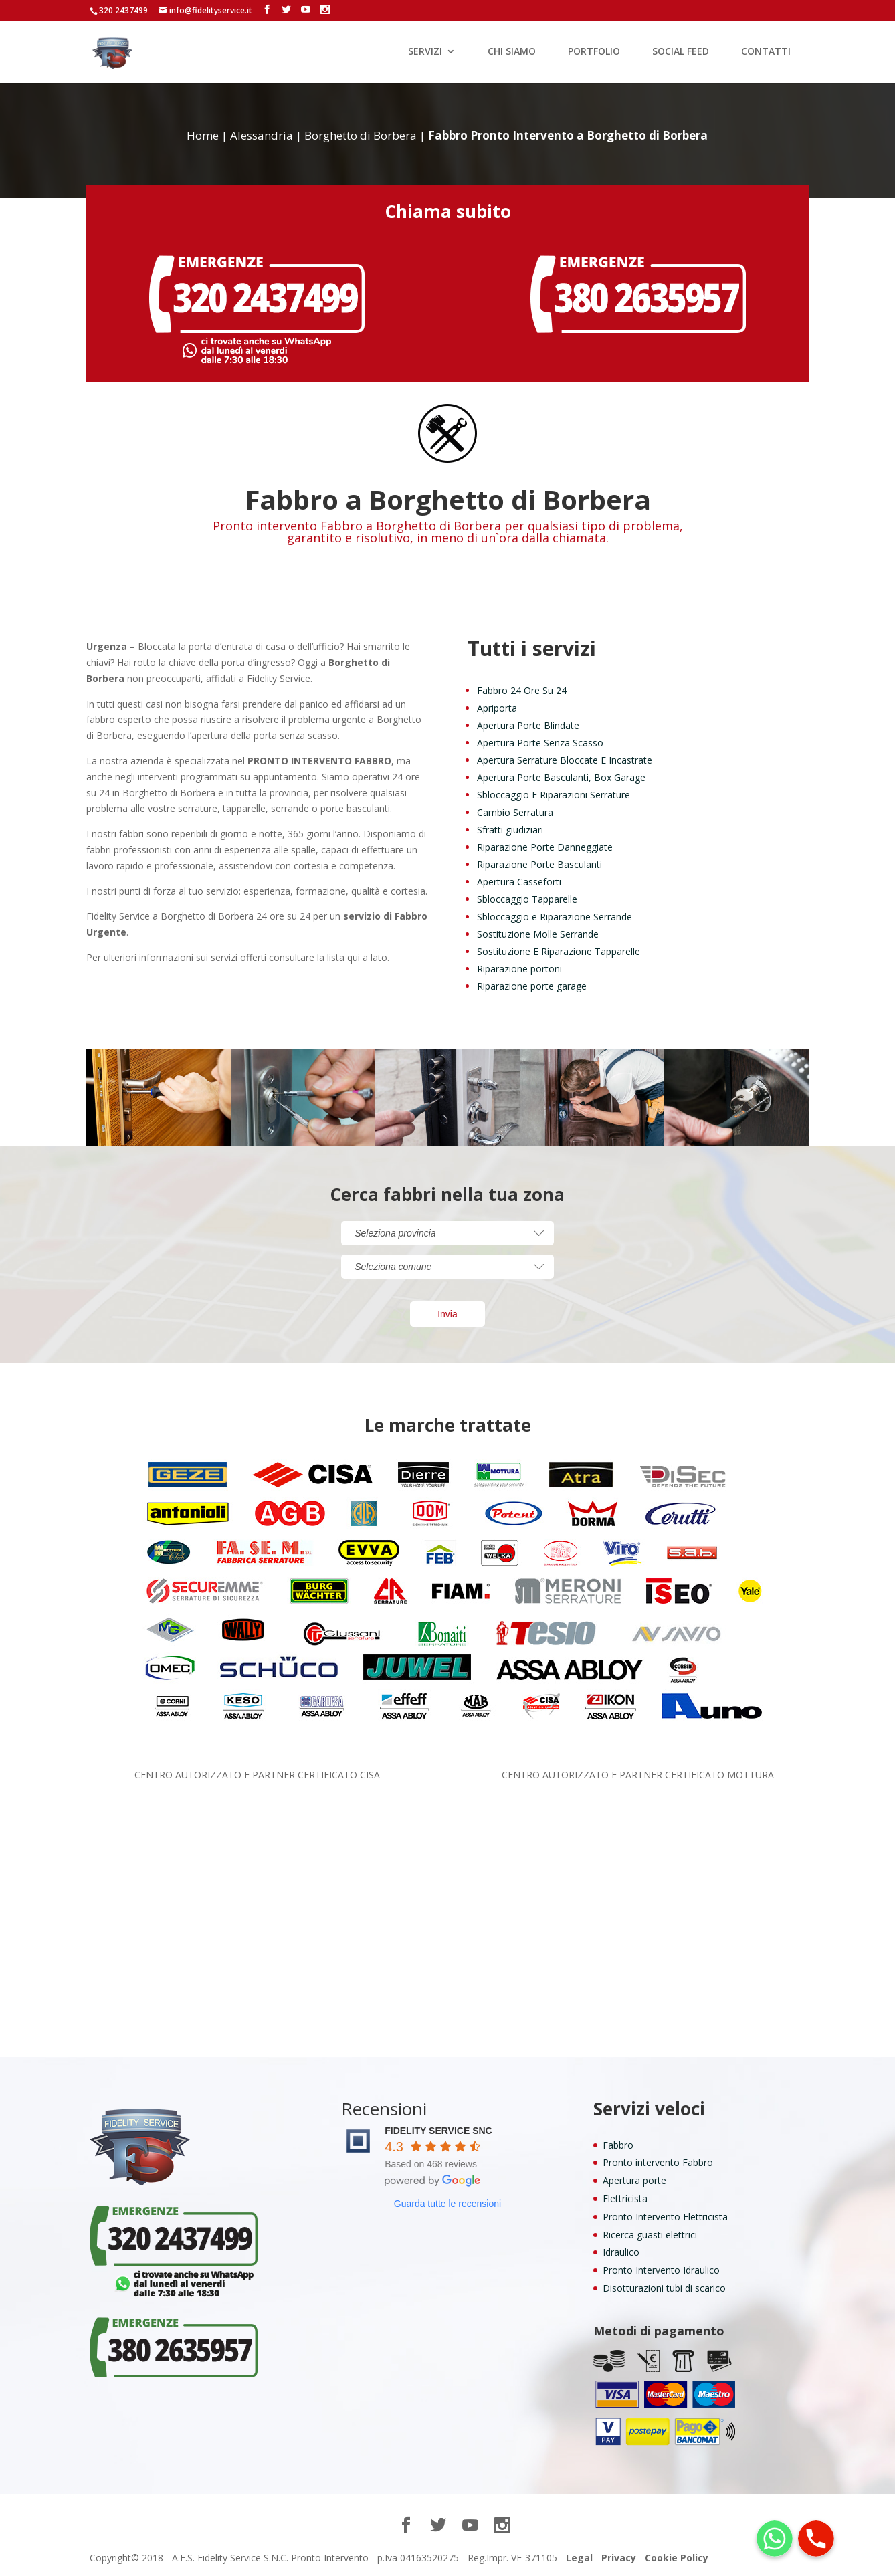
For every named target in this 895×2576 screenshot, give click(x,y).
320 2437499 (123, 10)
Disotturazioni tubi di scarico (664, 2288)
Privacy (618, 2557)
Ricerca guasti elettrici (650, 2234)
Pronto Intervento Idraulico (661, 2270)
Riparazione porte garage (532, 986)
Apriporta (497, 708)
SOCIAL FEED (680, 52)
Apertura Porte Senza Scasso (540, 742)
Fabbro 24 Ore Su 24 (522, 690)
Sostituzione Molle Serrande (538, 934)
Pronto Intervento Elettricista (665, 2216)
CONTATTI (766, 52)
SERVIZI (425, 52)
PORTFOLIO (594, 52)
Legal (579, 2557)
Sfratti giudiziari (510, 829)
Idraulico (621, 2252)
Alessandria (261, 135)
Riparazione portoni (519, 968)
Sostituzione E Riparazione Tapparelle (558, 951)
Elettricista (625, 2198)
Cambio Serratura (515, 812)
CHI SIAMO (512, 52)
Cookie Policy (676, 2557)
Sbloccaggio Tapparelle (527, 899)
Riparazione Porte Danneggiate (545, 847)
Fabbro (618, 2145)
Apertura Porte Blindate (528, 725)
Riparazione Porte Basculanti (539, 864)
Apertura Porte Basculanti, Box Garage (561, 777)
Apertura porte (634, 2180)
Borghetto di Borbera (360, 135)
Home (203, 135)
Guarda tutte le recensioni (447, 2203)
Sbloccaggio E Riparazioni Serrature (553, 794)
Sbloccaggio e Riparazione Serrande (554, 916)
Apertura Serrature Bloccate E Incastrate (564, 760)
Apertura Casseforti (519, 881)
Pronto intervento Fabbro (658, 2162)
